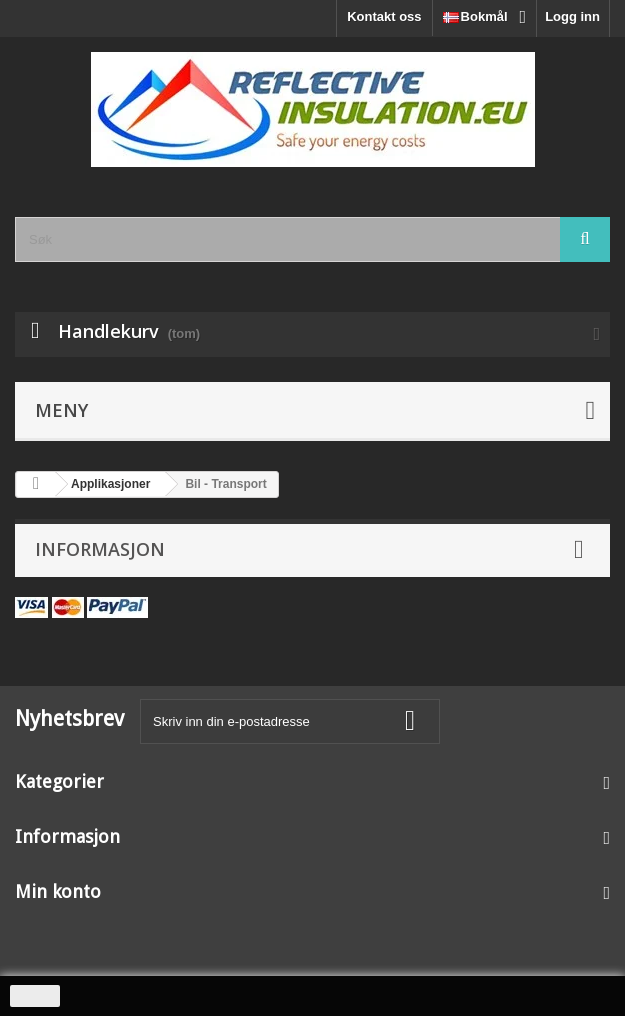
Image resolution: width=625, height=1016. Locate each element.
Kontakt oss (384, 16)
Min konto (58, 891)
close (35, 996)
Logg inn (572, 16)
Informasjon (100, 549)
